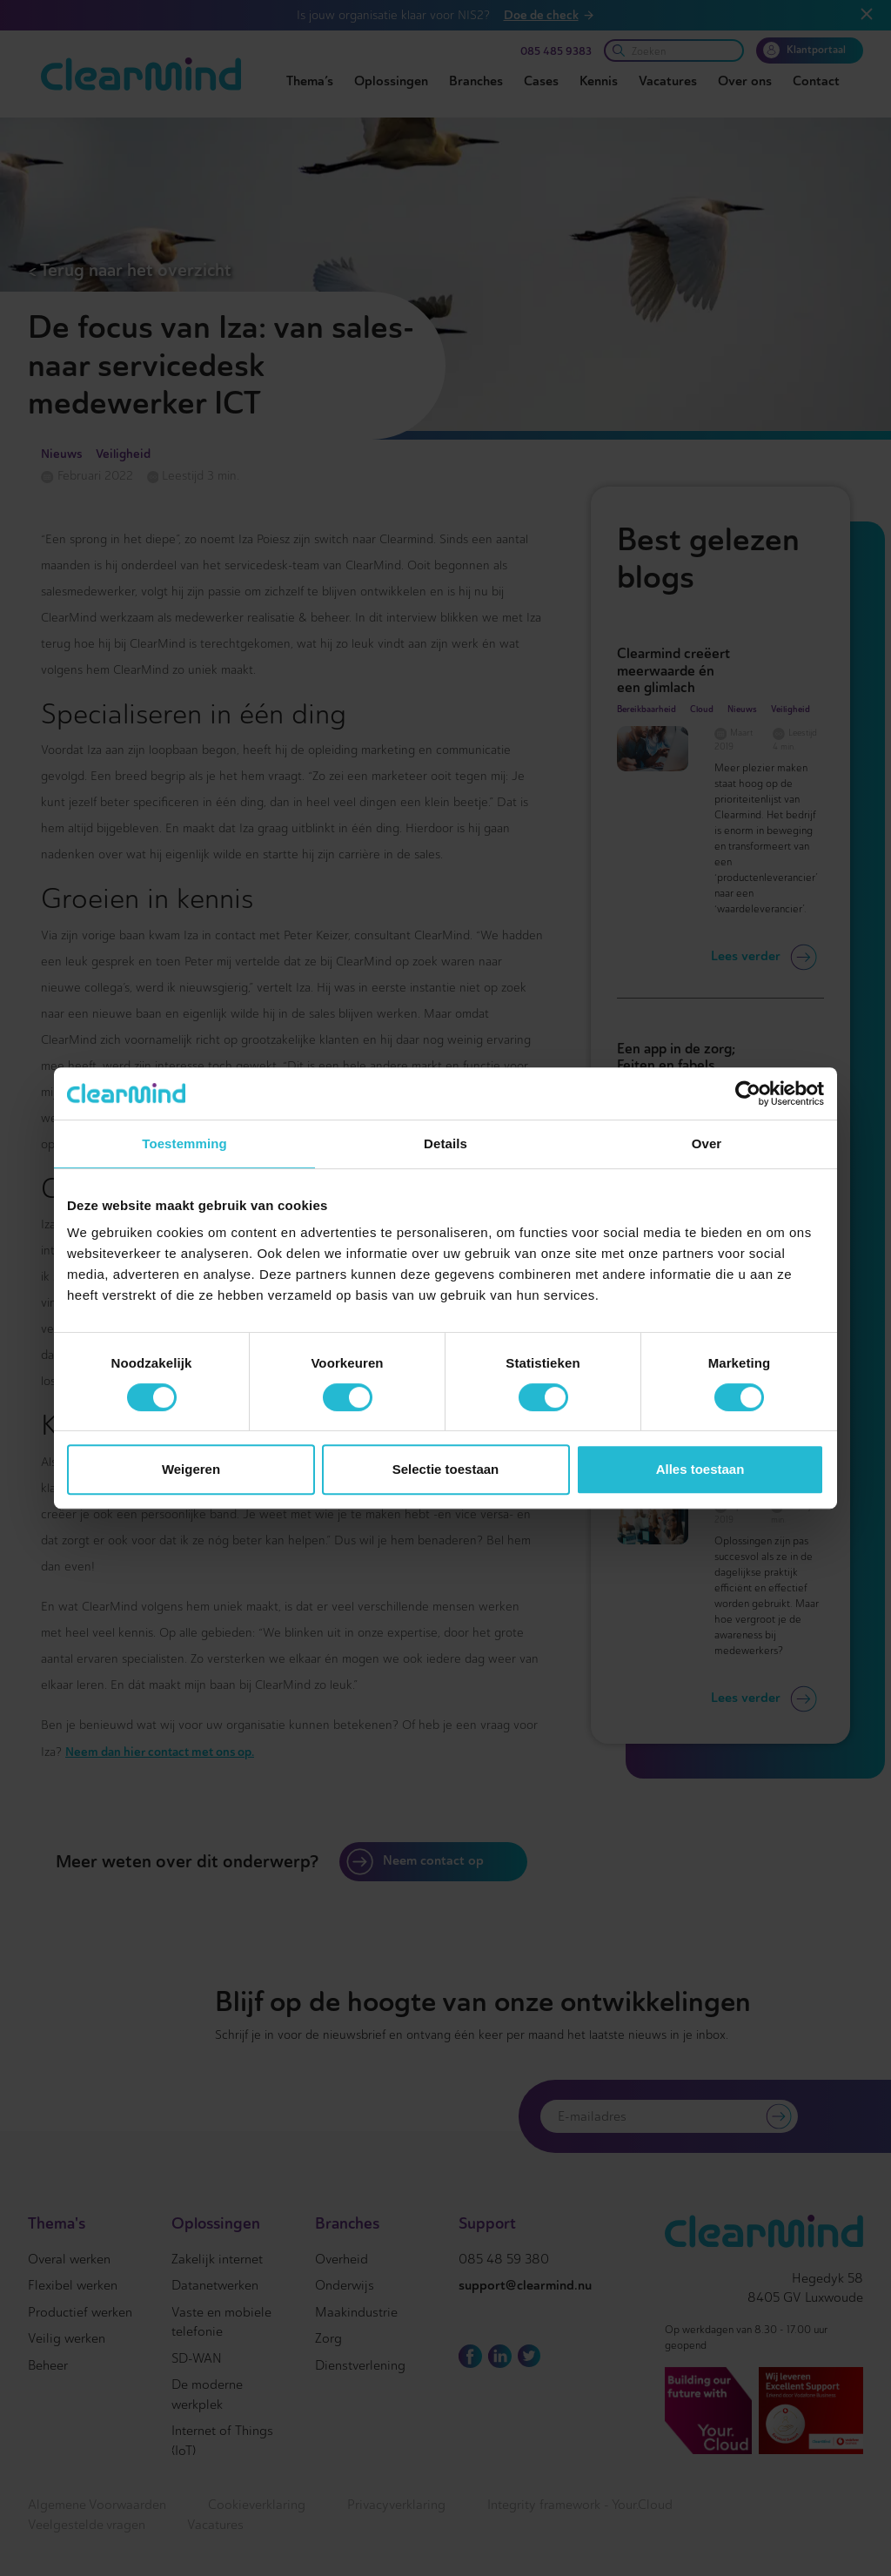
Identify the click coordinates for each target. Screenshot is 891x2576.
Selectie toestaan (445, 1469)
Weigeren (191, 1469)
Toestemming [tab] (184, 1143)
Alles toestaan (700, 1469)
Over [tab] (707, 1143)
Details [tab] (445, 1143)
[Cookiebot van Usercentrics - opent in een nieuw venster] (748, 1093)
